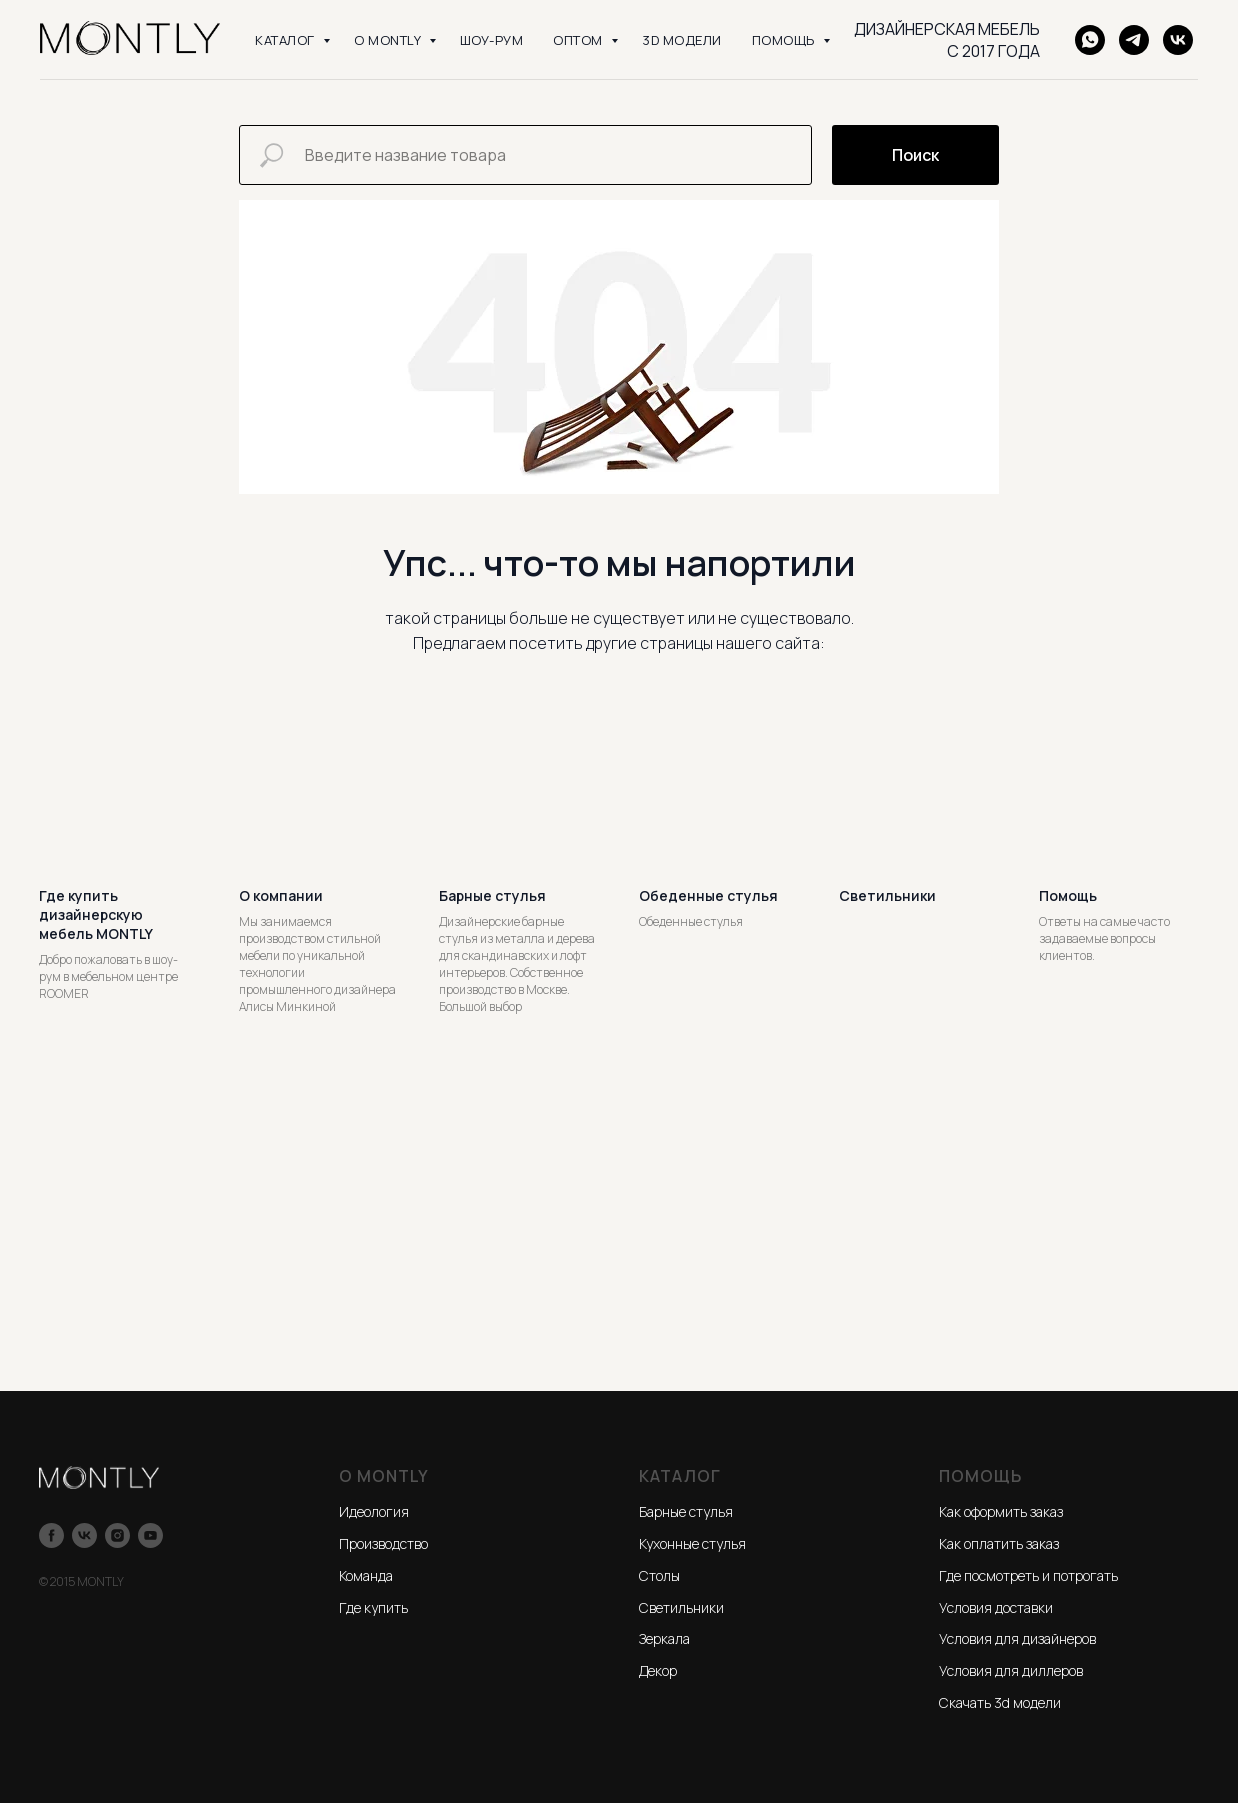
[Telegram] (1134, 40)
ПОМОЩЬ (785, 40)
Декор (658, 1670)
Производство (383, 1543)
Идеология (374, 1511)
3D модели (682, 40)
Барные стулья (686, 1511)
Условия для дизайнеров (1017, 1638)
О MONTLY (389, 40)
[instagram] (117, 1535)
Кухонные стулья (692, 1543)
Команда (366, 1575)
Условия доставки (996, 1607)
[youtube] (150, 1535)
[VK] (1178, 40)
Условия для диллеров (1011, 1670)
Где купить (373, 1607)
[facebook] (51, 1535)
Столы (659, 1575)
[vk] (84, 1535)
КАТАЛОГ (286, 40)
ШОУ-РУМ (492, 40)
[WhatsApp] (1090, 40)
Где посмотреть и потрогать (1028, 1575)
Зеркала (664, 1638)
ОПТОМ (579, 40)
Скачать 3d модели (1000, 1702)
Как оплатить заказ (999, 1543)
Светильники (681, 1607)
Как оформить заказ (1001, 1511)
